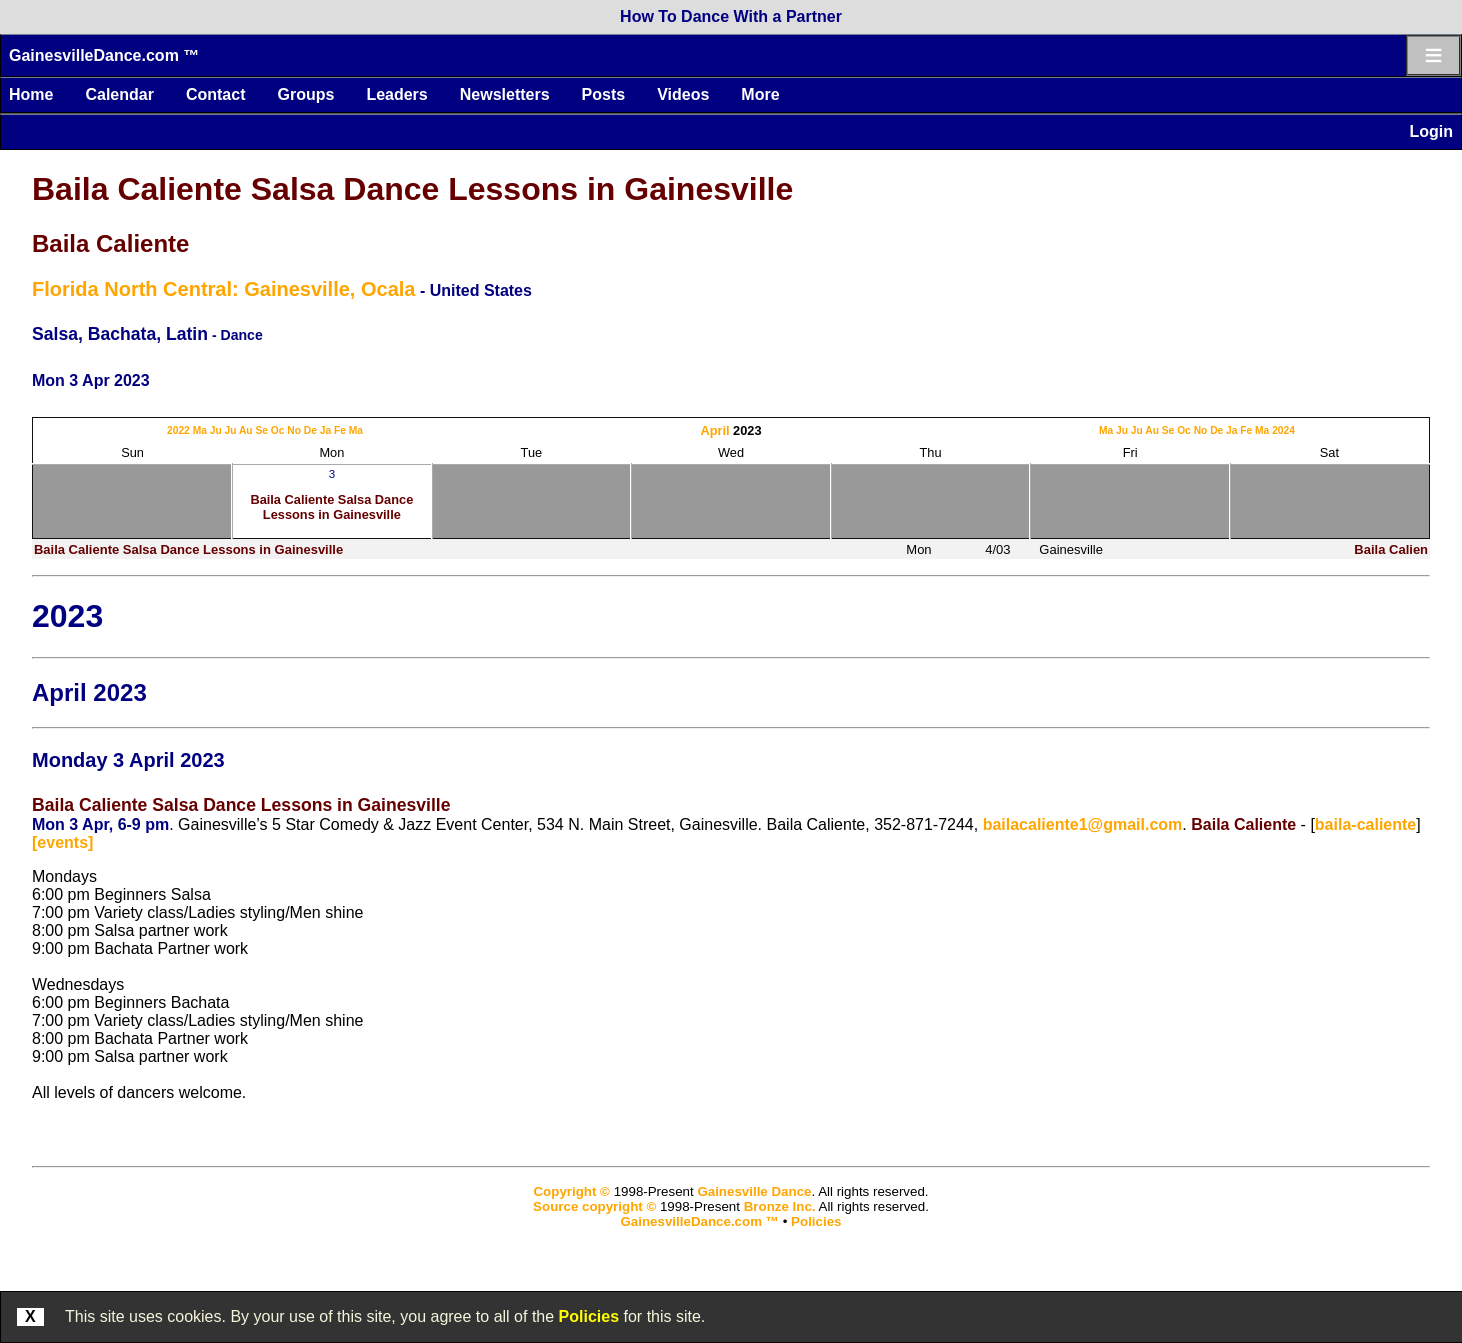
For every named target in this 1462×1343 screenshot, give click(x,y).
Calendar (119, 94)
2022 (178, 430)
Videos (683, 94)
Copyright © (571, 1191)
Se (261, 430)
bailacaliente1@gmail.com (1083, 824)
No (294, 430)
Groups (305, 94)
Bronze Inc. (780, 1206)
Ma (200, 430)
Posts (604, 94)
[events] (62, 842)
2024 (1283, 430)
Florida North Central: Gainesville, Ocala (223, 289)
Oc (278, 430)
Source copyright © (594, 1206)
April (714, 430)
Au (246, 430)
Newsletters (505, 94)
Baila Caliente (110, 243)
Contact (216, 94)
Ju (216, 430)
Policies (589, 1316)
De (310, 430)
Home (31, 94)
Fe (340, 430)
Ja (325, 430)
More (760, 94)
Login (1431, 131)
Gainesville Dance (754, 1191)
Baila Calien (1391, 549)
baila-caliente (1365, 824)
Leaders (396, 94)
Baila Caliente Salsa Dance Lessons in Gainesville (412, 189)
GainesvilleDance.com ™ (104, 55)
